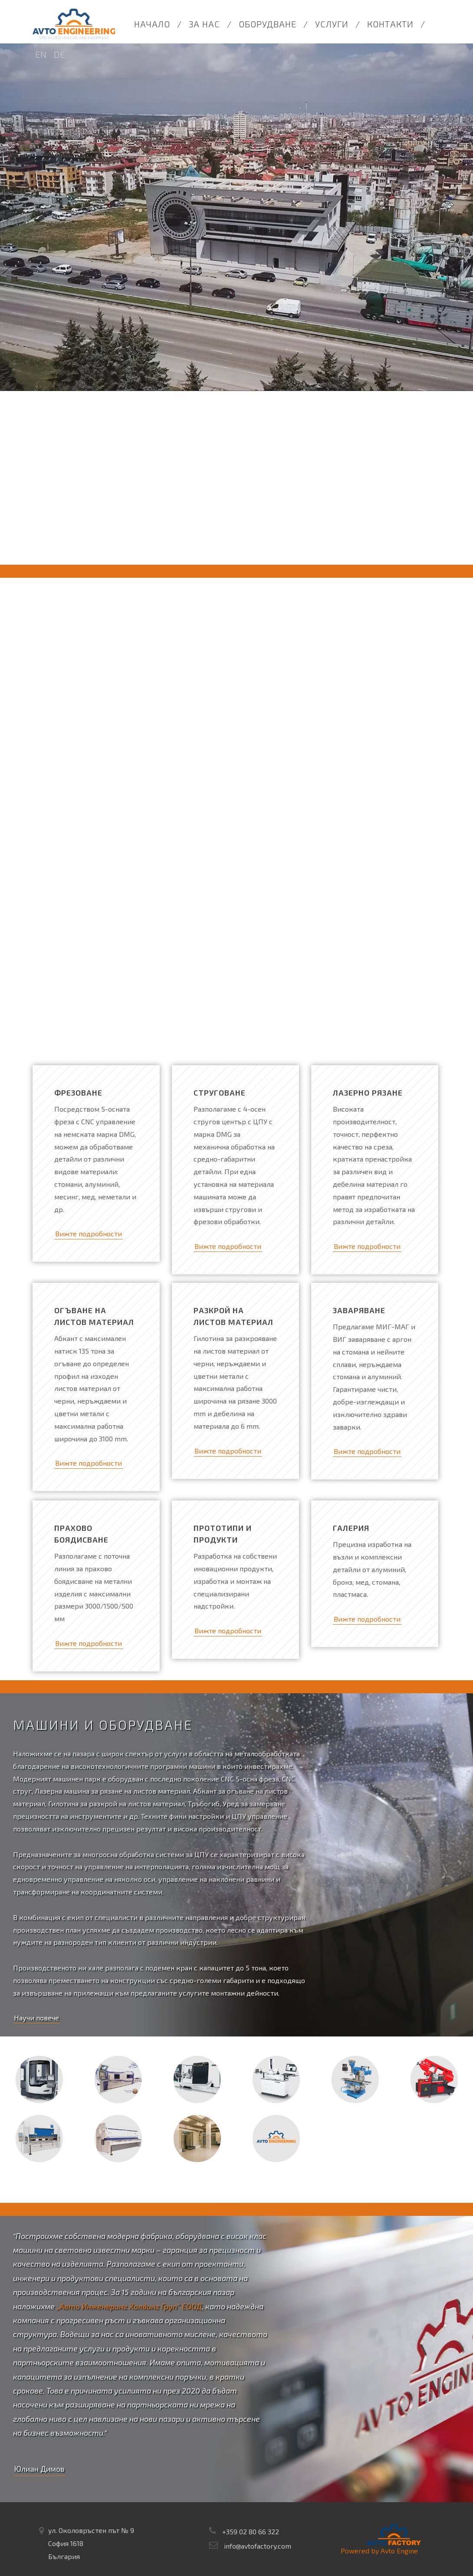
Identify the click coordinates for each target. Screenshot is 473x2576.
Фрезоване (78, 1092)
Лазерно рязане (368, 1092)
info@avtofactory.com (257, 2546)
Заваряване (359, 1310)
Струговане (220, 1092)
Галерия (351, 1528)
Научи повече (36, 2017)
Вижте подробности (88, 1233)
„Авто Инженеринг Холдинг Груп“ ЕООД (129, 2306)
